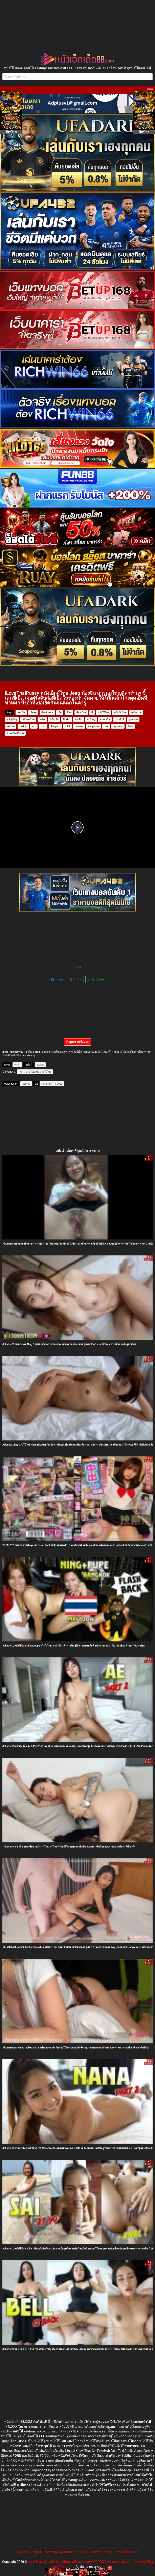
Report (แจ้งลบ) (77, 1042)
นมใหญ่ (91, 719)
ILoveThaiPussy (15, 733)
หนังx (42, 719)
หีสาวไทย (81, 712)
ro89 (67, 726)
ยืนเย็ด (66, 719)
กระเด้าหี (119, 719)
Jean (130, 726)
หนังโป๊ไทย (103, 712)
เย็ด (60, 712)
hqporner (118, 726)
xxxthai (23, 726)
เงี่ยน (68, 712)
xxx (34, 726)
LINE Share (96, 979)
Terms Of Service (125, 2552)
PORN (22, 1071)
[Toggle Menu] (150, 90)
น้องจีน (78, 719)
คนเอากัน (105, 719)
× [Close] (110, 2567)
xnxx (43, 726)
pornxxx (79, 726)
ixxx (106, 726)
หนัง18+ (54, 719)
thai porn (55, 726)
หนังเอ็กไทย (120, 712)
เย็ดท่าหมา (47, 712)
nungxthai (93, 726)
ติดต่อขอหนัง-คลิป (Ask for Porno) (88, 2552)
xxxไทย (11, 726)
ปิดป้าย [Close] (11, 132)
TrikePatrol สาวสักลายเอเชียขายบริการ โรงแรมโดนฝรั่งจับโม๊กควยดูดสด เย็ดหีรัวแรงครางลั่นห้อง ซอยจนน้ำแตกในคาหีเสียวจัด (68, 1846)
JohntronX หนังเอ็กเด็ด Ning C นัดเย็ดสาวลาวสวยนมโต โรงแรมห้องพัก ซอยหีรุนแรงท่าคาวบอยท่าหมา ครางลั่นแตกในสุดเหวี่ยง (69, 1344)
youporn (133, 719)
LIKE (77, 967)
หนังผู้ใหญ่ (12, 719)
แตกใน (21, 712)
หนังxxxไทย (28, 719)
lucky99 (26, 1083)
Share (57, 979)
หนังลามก (136, 712)
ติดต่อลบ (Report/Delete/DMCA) (40, 2552)
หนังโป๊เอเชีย (32, 1071)
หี (92, 712)
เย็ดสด (33, 712)
